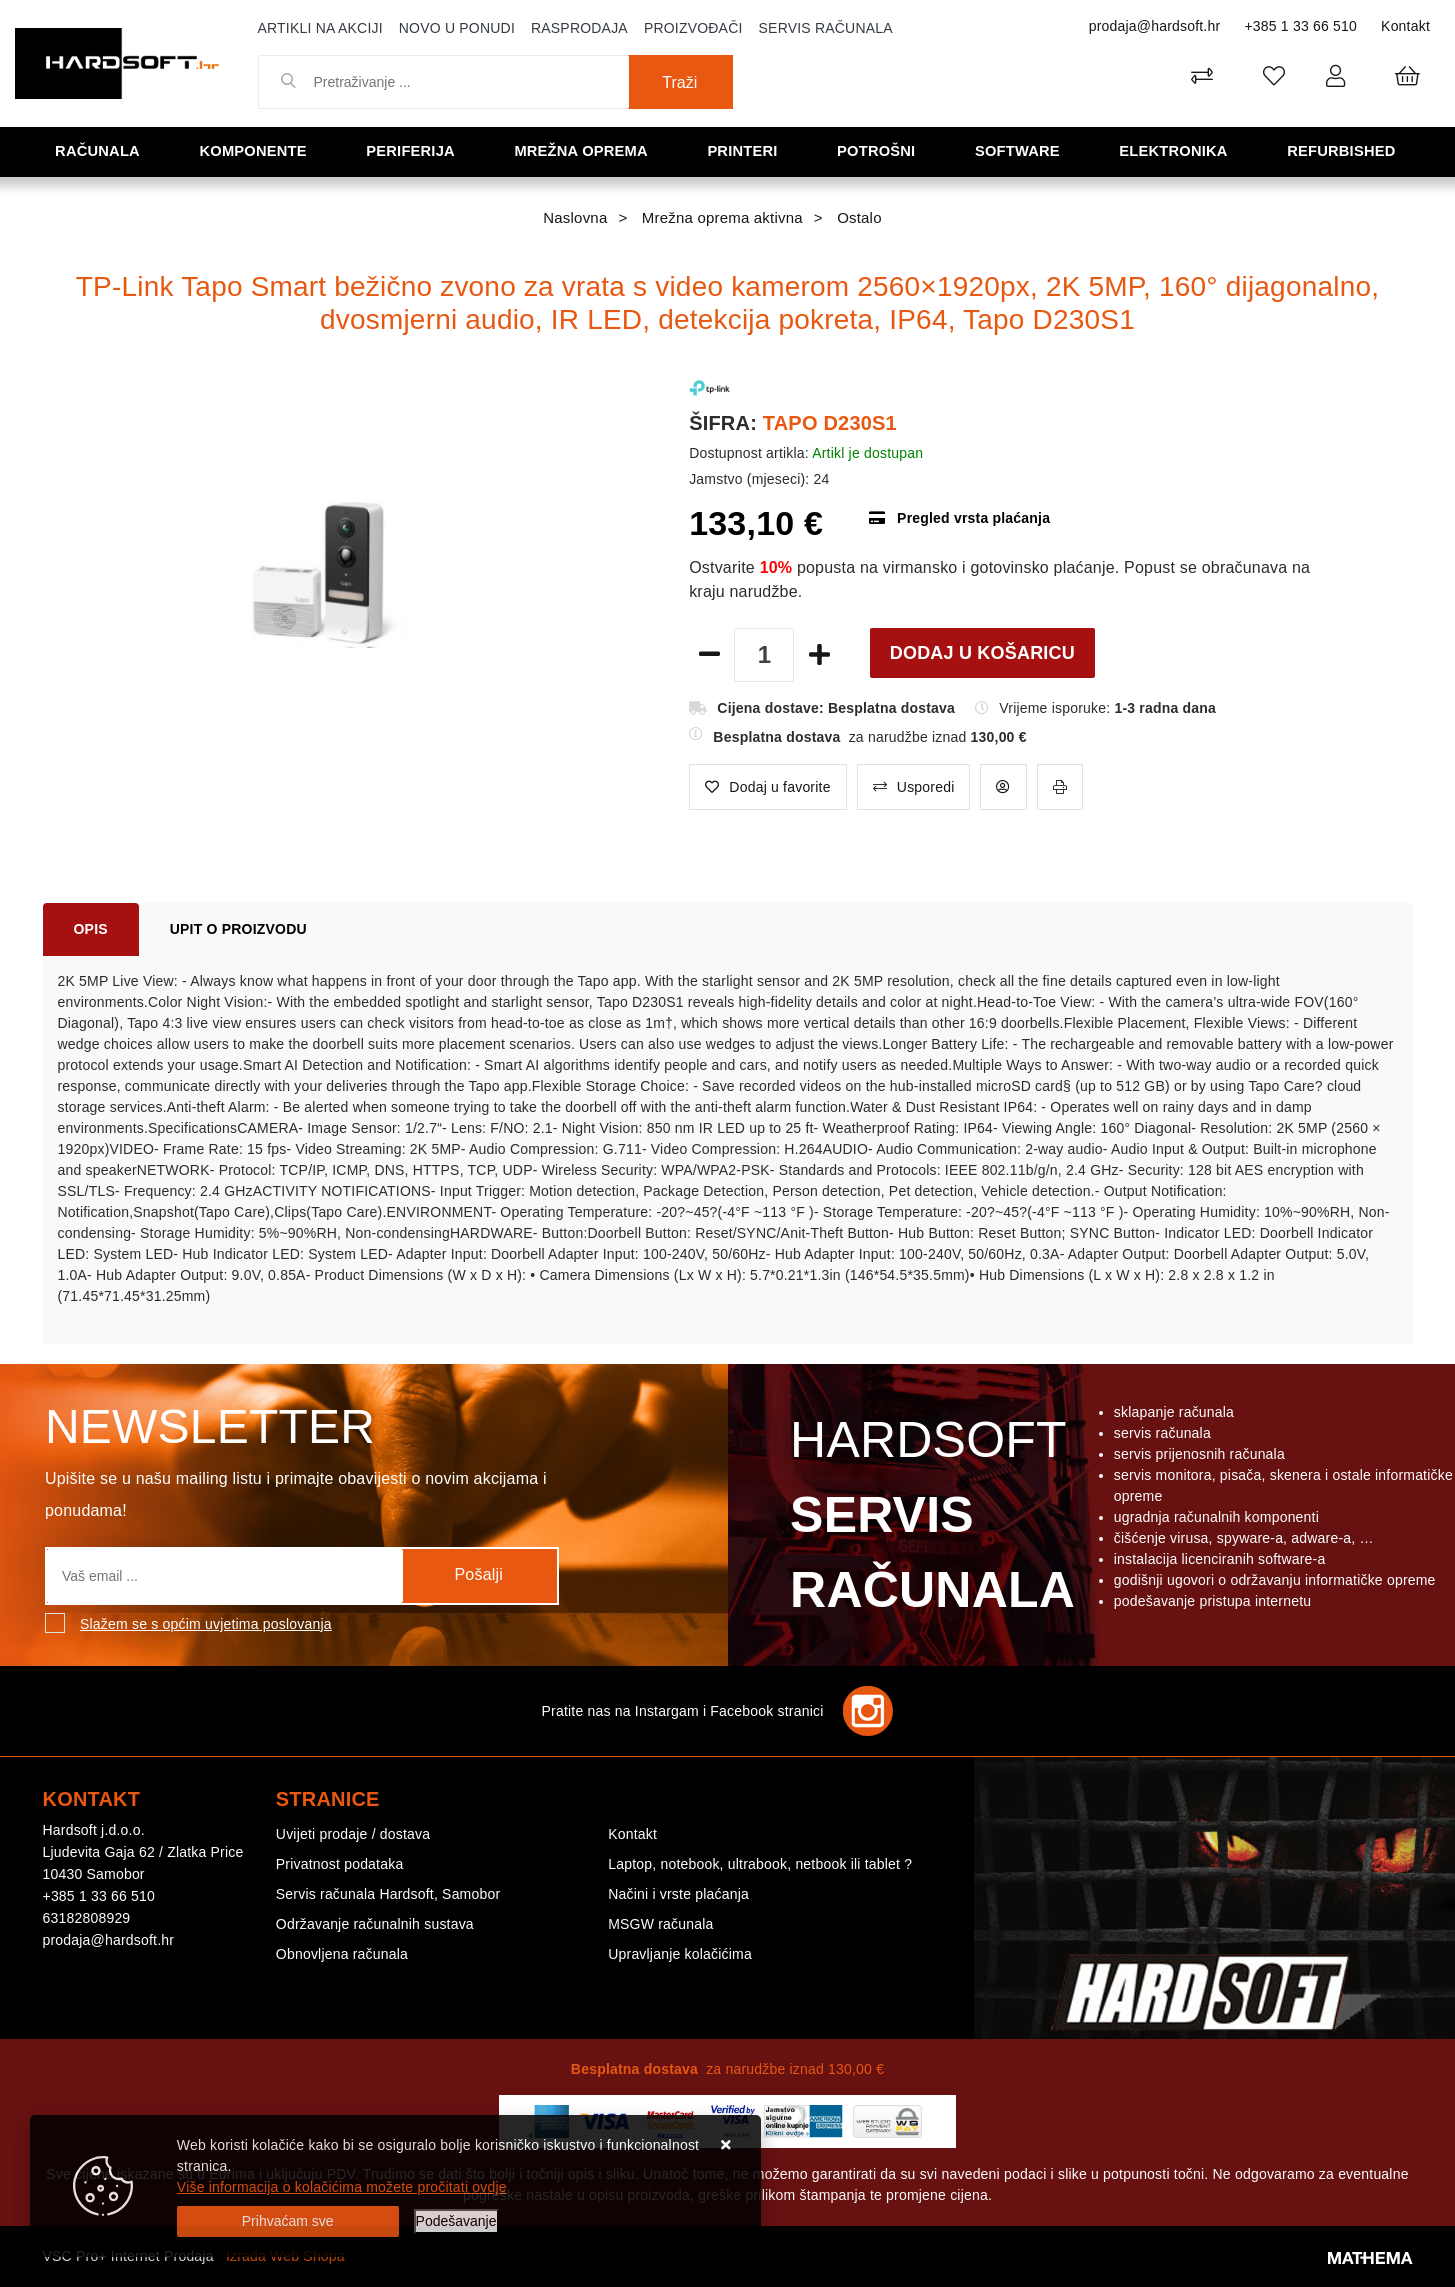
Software (1019, 150)
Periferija (413, 150)
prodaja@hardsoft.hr (1155, 26)
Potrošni (878, 150)
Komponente (255, 150)
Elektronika (1175, 150)
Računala (99, 150)
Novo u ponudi (457, 28)
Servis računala (826, 28)
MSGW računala (660, 1924)
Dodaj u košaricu (982, 653)
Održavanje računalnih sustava (375, 1924)
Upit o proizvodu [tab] (238, 929)
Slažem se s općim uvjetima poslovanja (206, 1624)
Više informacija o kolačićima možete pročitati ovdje (342, 2187)
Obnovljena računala (342, 1954)
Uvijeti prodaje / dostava (353, 1834)
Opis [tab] (91, 929)
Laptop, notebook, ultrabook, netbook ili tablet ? (760, 1864)
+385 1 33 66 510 (1300, 26)
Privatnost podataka (340, 1864)
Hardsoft (928, 1520)
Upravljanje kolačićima (680, 1954)
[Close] (288, 2221)
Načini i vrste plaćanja (678, 1894)
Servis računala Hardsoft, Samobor (388, 1894)
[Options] (456, 2221)
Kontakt (1405, 26)
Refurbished (1343, 150)
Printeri (745, 150)
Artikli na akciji (320, 28)
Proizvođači (693, 28)
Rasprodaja (579, 28)
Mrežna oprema (583, 150)
